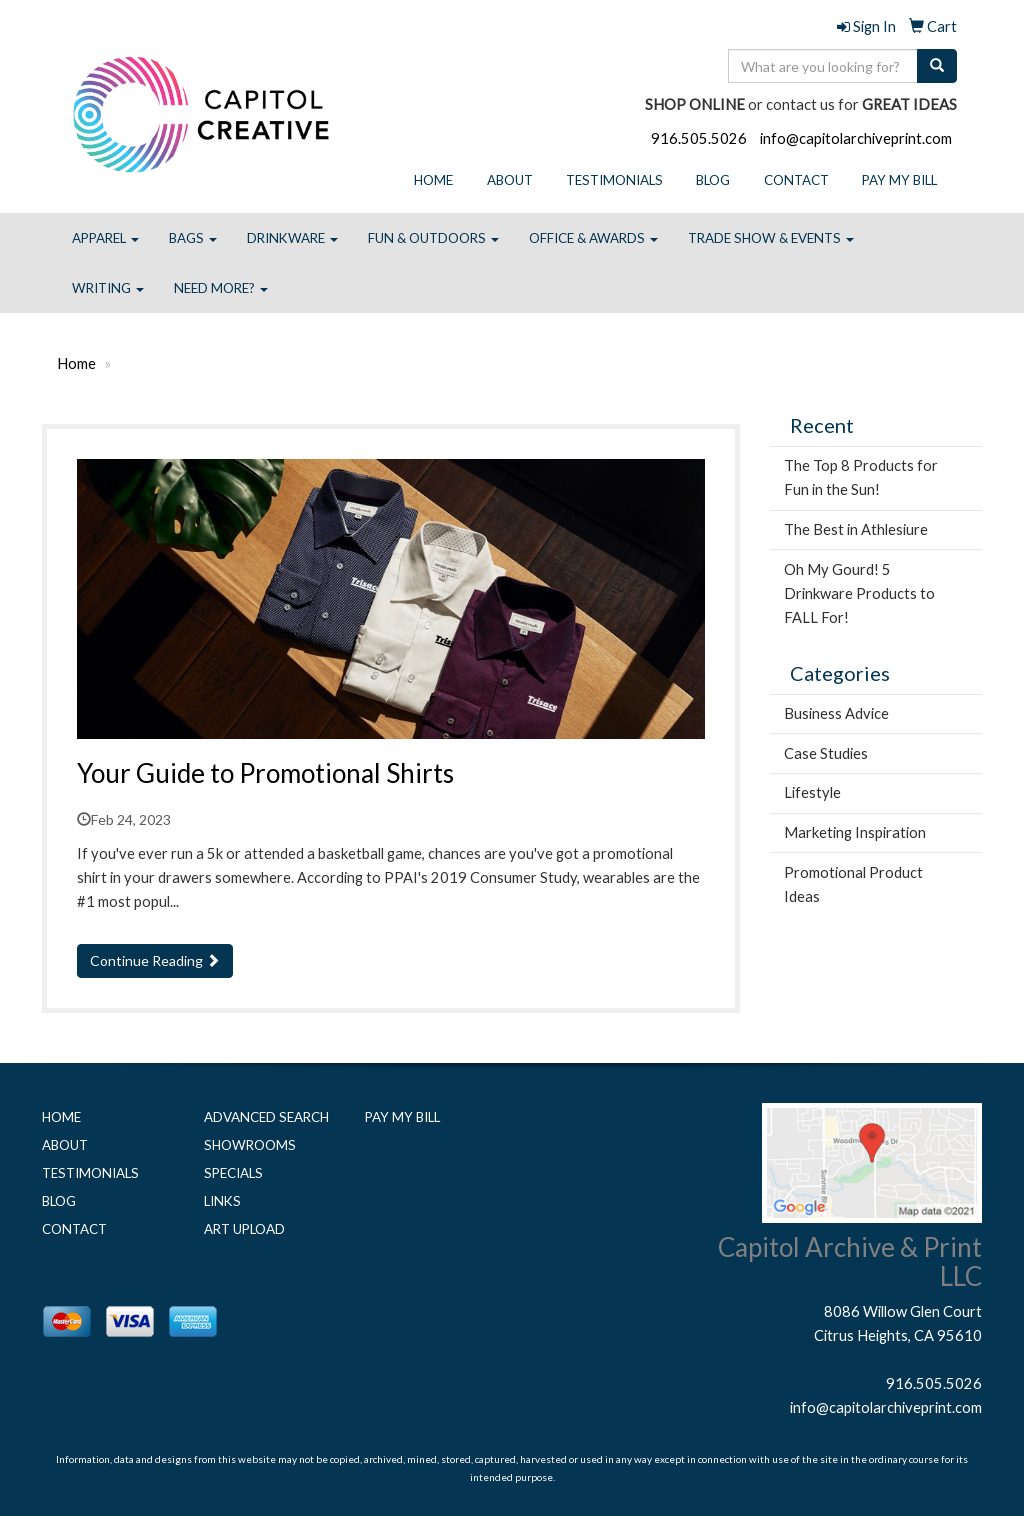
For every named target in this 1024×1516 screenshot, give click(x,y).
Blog (713, 180)
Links (222, 1201)
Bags (193, 238)
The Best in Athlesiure (856, 529)
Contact (796, 180)
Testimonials (614, 180)
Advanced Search (266, 1117)
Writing (108, 288)
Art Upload (244, 1229)
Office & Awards (593, 238)
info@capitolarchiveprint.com (856, 138)
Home (433, 180)
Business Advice (836, 713)
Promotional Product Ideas (853, 884)
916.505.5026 (699, 138)
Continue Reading (155, 960)
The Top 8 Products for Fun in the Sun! (861, 477)
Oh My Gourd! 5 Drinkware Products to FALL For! (859, 593)
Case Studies (826, 753)
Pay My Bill (899, 180)
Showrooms (250, 1145)
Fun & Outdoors (433, 238)
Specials (233, 1173)
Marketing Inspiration (855, 832)
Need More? (221, 288)
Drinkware (292, 238)
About (510, 180)
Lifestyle (812, 792)
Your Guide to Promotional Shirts (265, 773)
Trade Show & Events (771, 238)
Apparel (105, 238)
